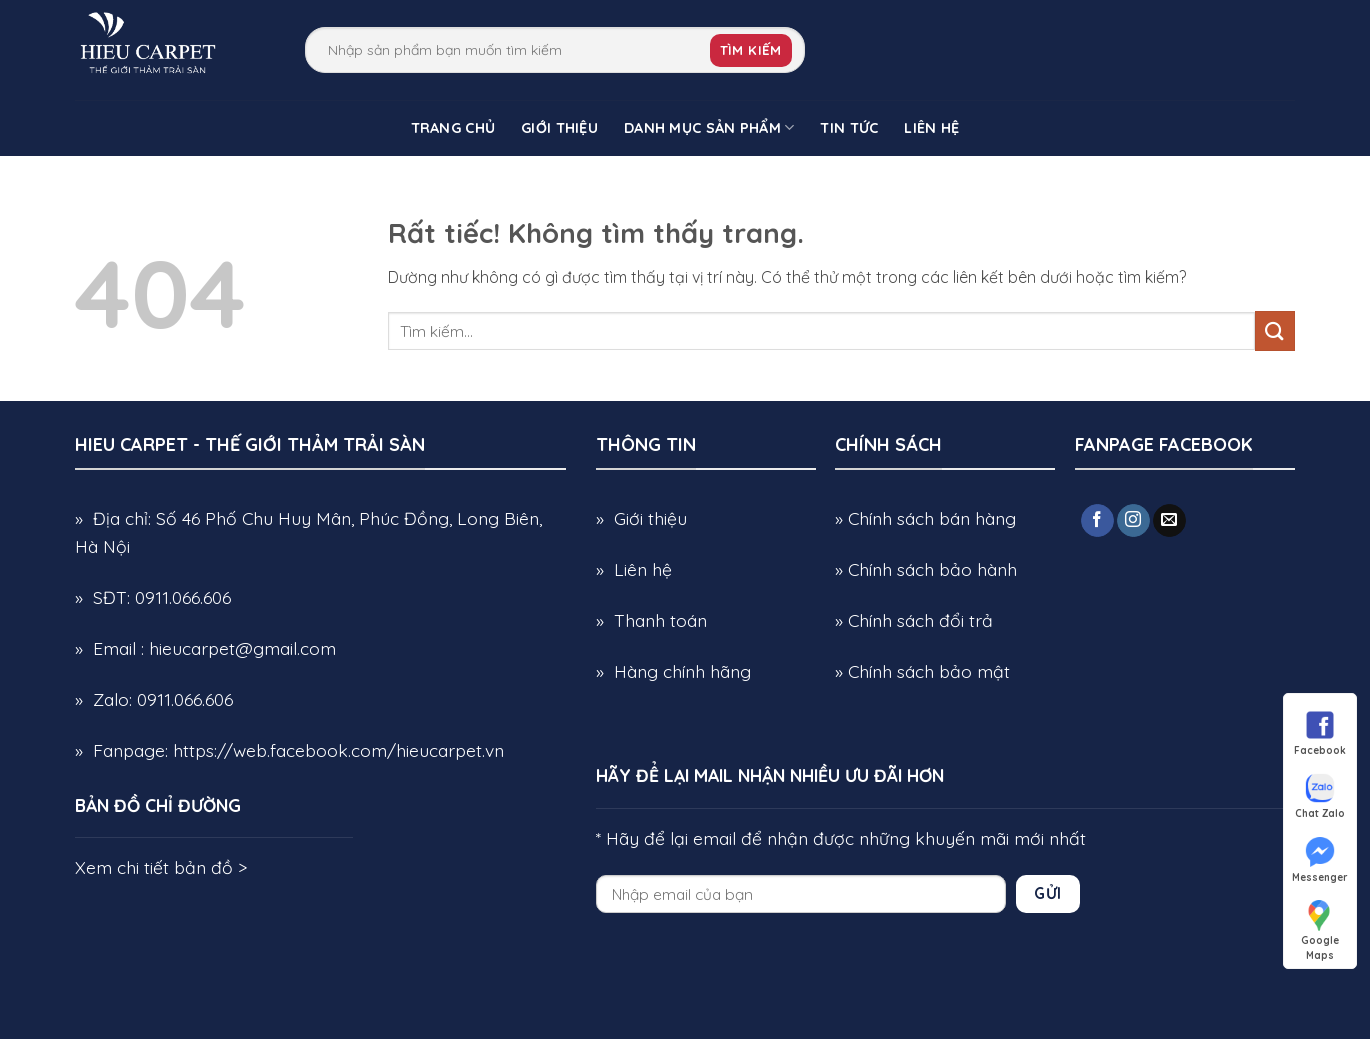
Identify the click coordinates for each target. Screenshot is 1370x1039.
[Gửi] (1275, 330)
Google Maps (1320, 922)
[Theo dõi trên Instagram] (1133, 521)
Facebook (1320, 732)
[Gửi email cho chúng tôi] (1169, 521)
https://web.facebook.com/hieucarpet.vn (338, 750)
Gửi (1047, 893)
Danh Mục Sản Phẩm (709, 127)
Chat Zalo (1320, 795)
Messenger (1320, 859)
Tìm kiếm (751, 50)
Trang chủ (453, 128)
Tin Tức (849, 128)
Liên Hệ (931, 128)
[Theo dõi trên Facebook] (1097, 521)
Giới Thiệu (559, 128)
